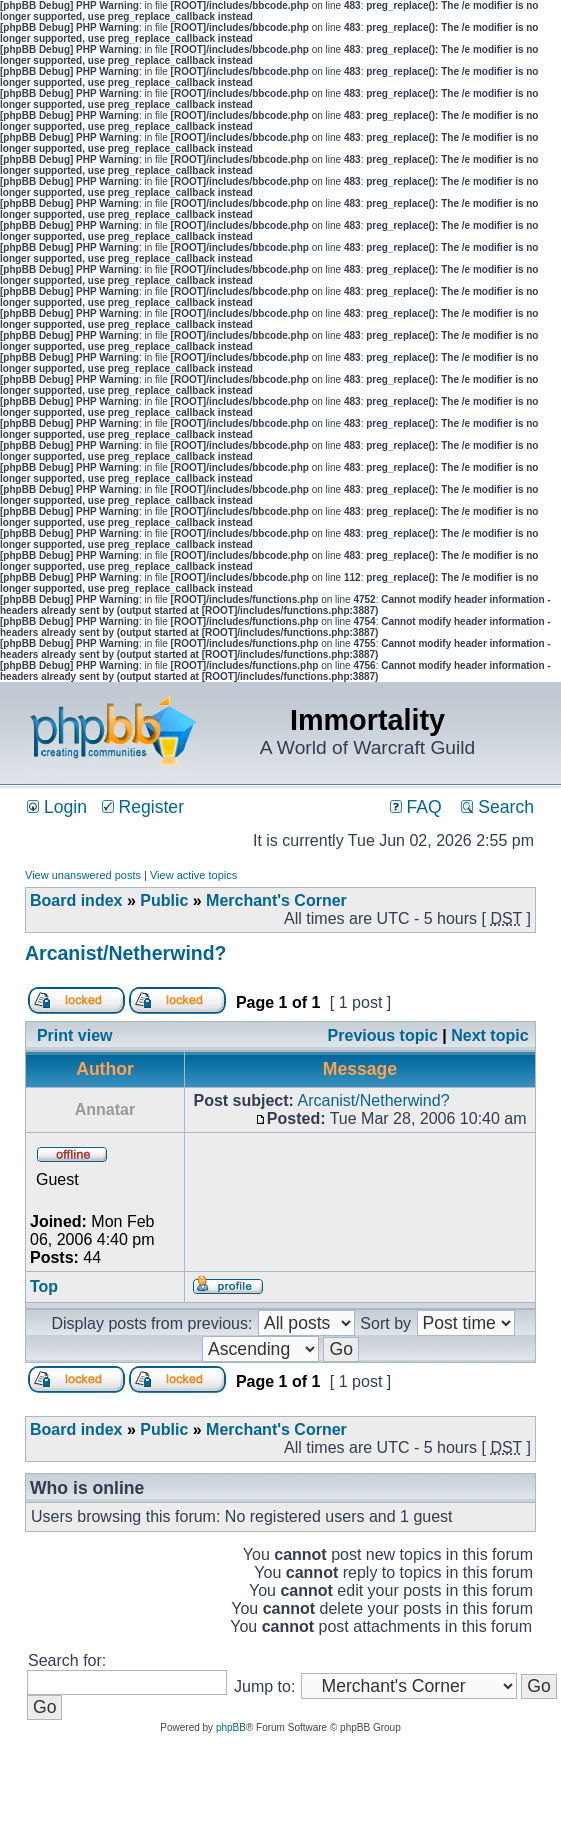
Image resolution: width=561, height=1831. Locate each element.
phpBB (231, 1727)
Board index (76, 900)
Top (44, 1286)
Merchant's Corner (276, 900)
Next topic (489, 1035)
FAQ (416, 807)
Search (497, 807)
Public (164, 900)
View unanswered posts (83, 875)
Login (57, 807)
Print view (75, 1035)
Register (143, 807)
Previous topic (383, 1035)
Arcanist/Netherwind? (126, 953)
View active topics (193, 875)
